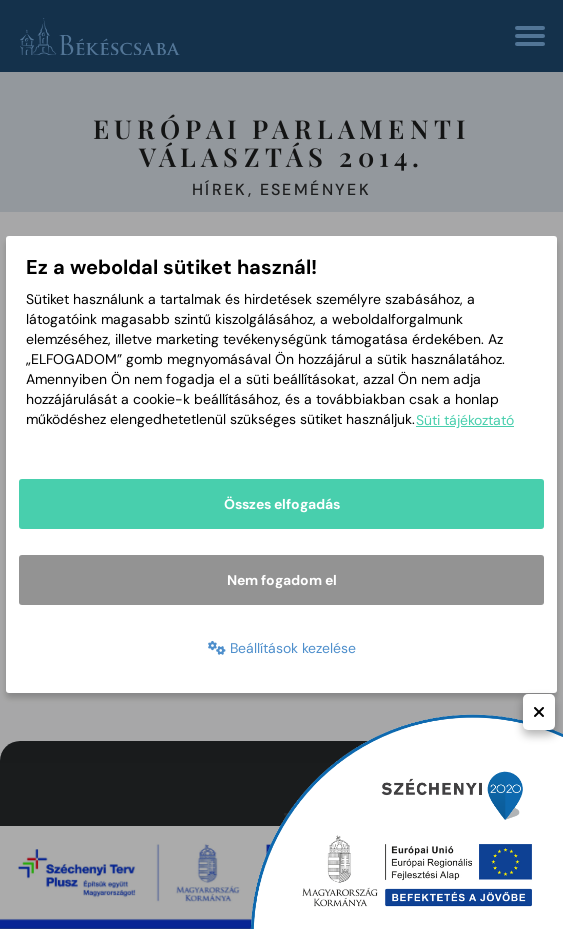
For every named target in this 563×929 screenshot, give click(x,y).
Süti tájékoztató (465, 420)
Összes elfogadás (282, 504)
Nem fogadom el (282, 580)
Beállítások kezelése (282, 648)
